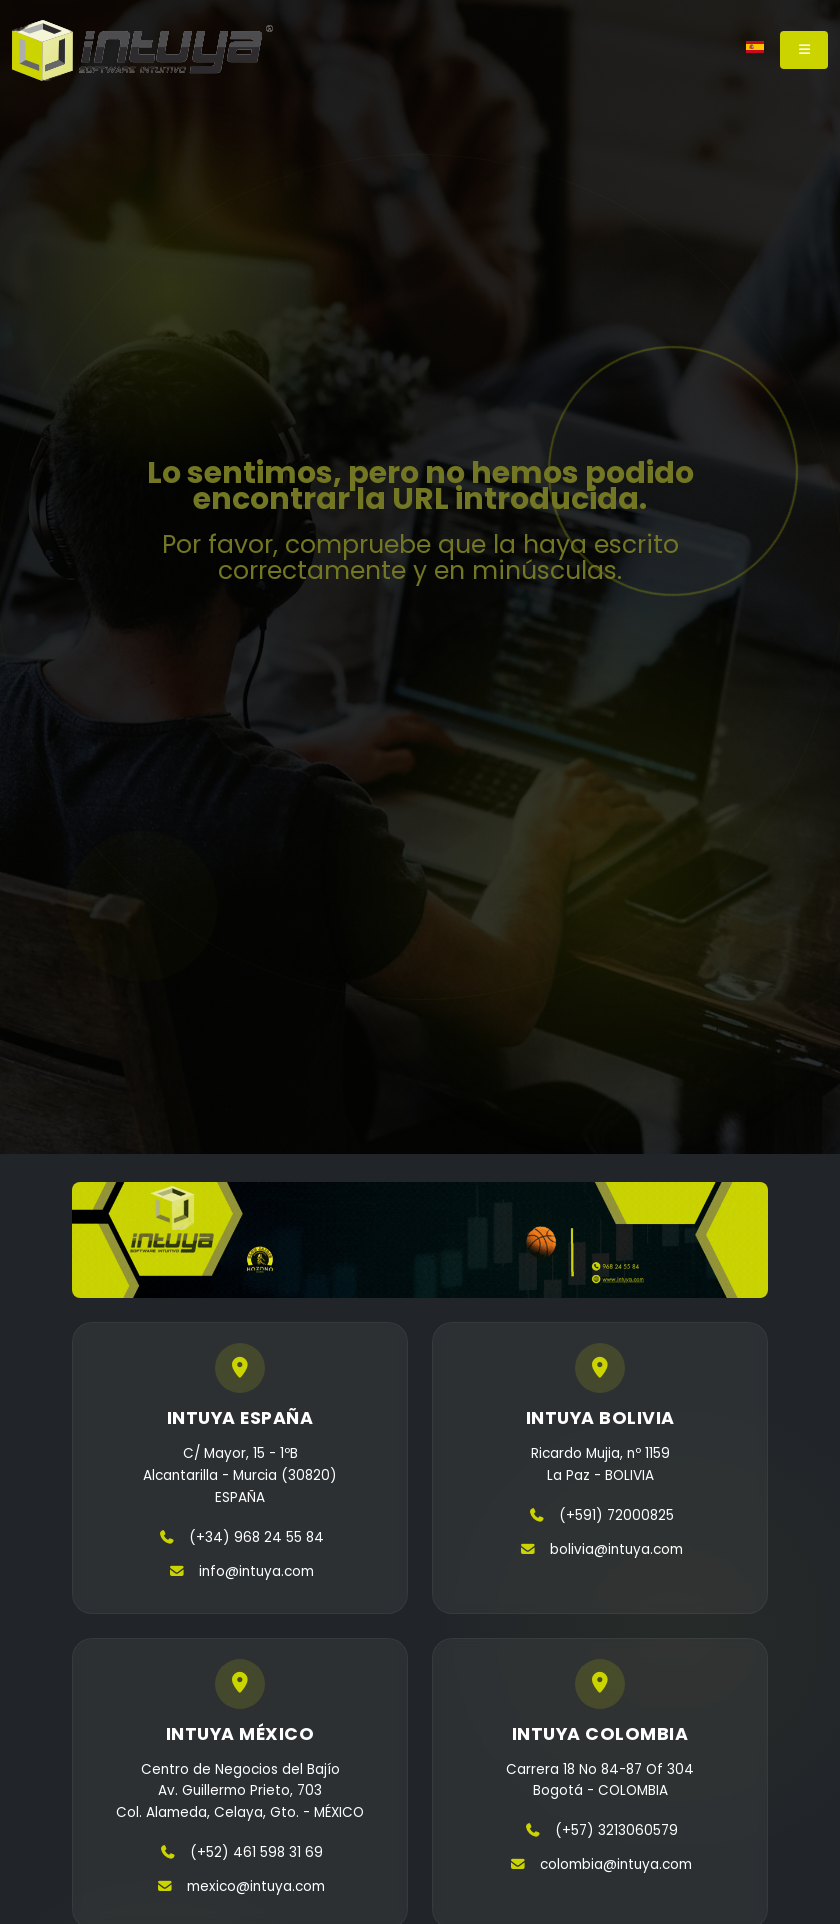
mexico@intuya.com (256, 1886)
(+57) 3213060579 (616, 1830)
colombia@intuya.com (616, 1864)
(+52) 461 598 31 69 (256, 1852)
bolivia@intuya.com (616, 1549)
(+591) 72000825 (616, 1515)
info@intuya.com (256, 1571)
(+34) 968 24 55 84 (256, 1537)
